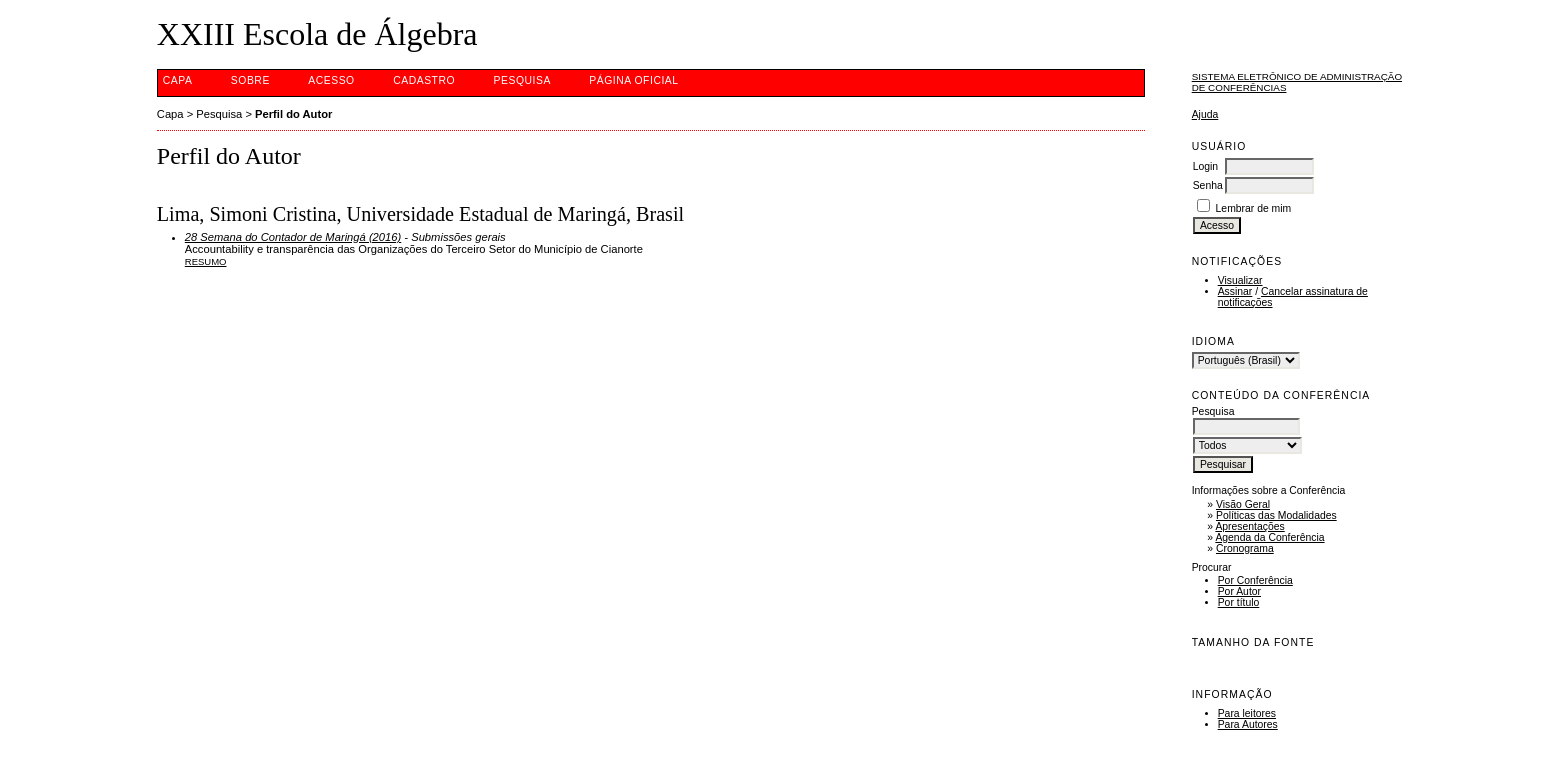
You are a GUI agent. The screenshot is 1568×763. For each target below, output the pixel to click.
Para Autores (1248, 724)
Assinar (1235, 291)
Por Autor (1239, 591)
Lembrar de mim (1254, 208)
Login (1205, 166)
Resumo (206, 261)
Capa (178, 80)
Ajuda (1205, 114)
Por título (1239, 602)
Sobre (250, 80)
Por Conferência (1255, 580)
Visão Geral (1243, 504)
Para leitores (1247, 713)
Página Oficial (633, 80)
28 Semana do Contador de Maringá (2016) (293, 237)
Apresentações (1249, 526)
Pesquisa (522, 80)
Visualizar (1240, 280)
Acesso (331, 80)
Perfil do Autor (293, 114)
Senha (1208, 185)
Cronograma (1245, 548)
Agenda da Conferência (1269, 537)
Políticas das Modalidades (1276, 515)
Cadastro (424, 80)
